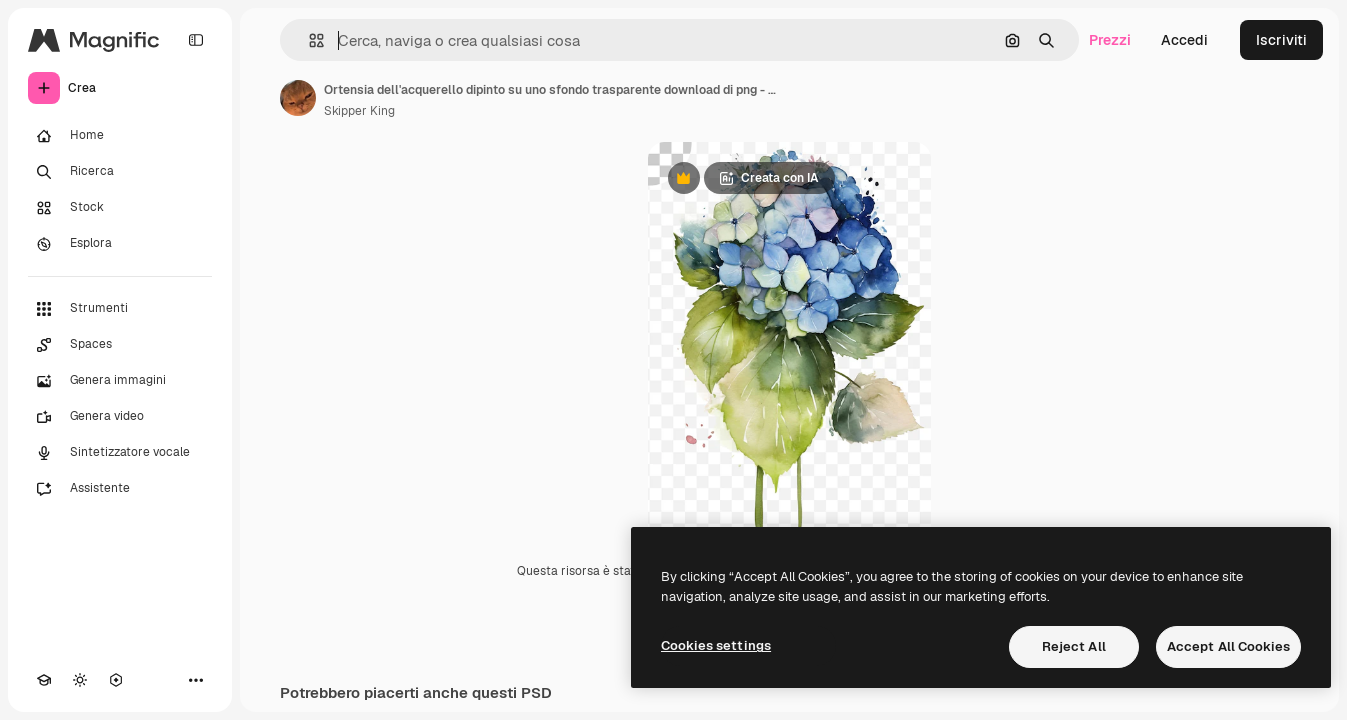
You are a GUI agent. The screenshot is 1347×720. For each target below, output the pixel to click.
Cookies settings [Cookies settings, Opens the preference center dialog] (716, 645)
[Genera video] (120, 417)
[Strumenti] (120, 309)
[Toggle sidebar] (196, 40)
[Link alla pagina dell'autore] (298, 98)
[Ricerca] (120, 172)
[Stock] (120, 208)
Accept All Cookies (1228, 646)
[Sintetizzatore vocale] (120, 453)
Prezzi (1110, 40)
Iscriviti (1281, 40)
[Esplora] (120, 244)
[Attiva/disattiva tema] (80, 680)
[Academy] (44, 680)
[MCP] (116, 680)
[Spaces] (120, 345)
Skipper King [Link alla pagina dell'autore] (359, 111)
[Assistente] (120, 489)
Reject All (1074, 646)
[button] (308, 40)
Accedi (1184, 40)
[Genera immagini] (120, 381)
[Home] (120, 136)
